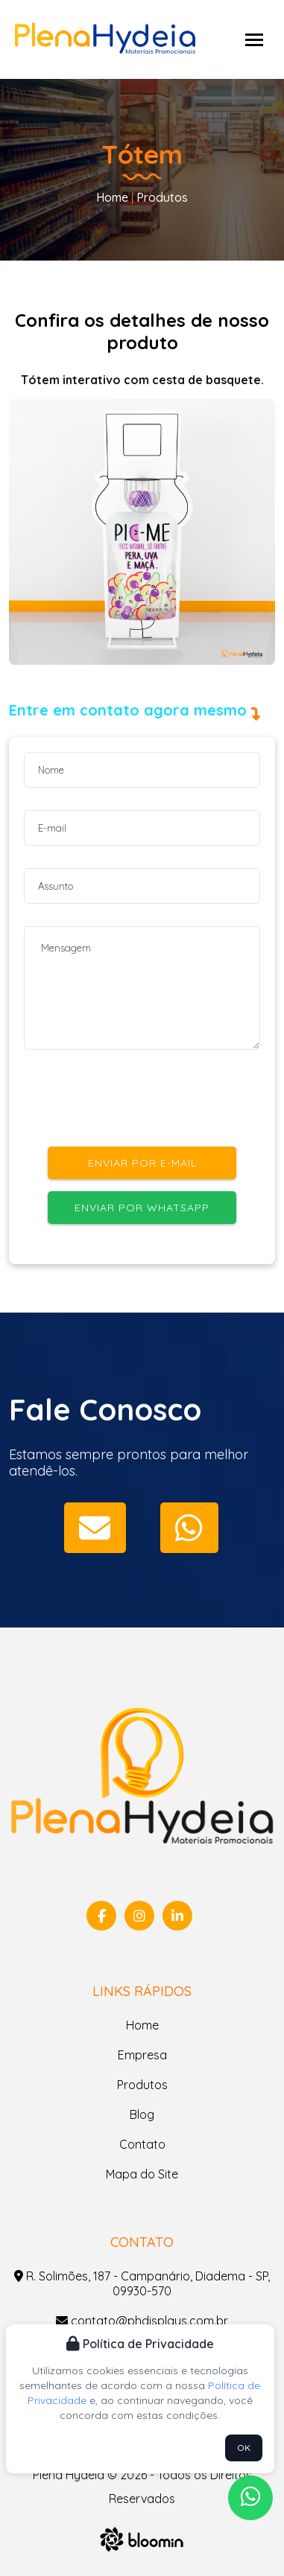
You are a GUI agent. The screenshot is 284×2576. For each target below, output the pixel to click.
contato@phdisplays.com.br (142, 2320)
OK (243, 2447)
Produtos (160, 197)
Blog (142, 2114)
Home (112, 197)
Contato (142, 2144)
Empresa (142, 2054)
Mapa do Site (142, 2174)
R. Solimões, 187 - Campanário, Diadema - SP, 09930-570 (142, 2283)
